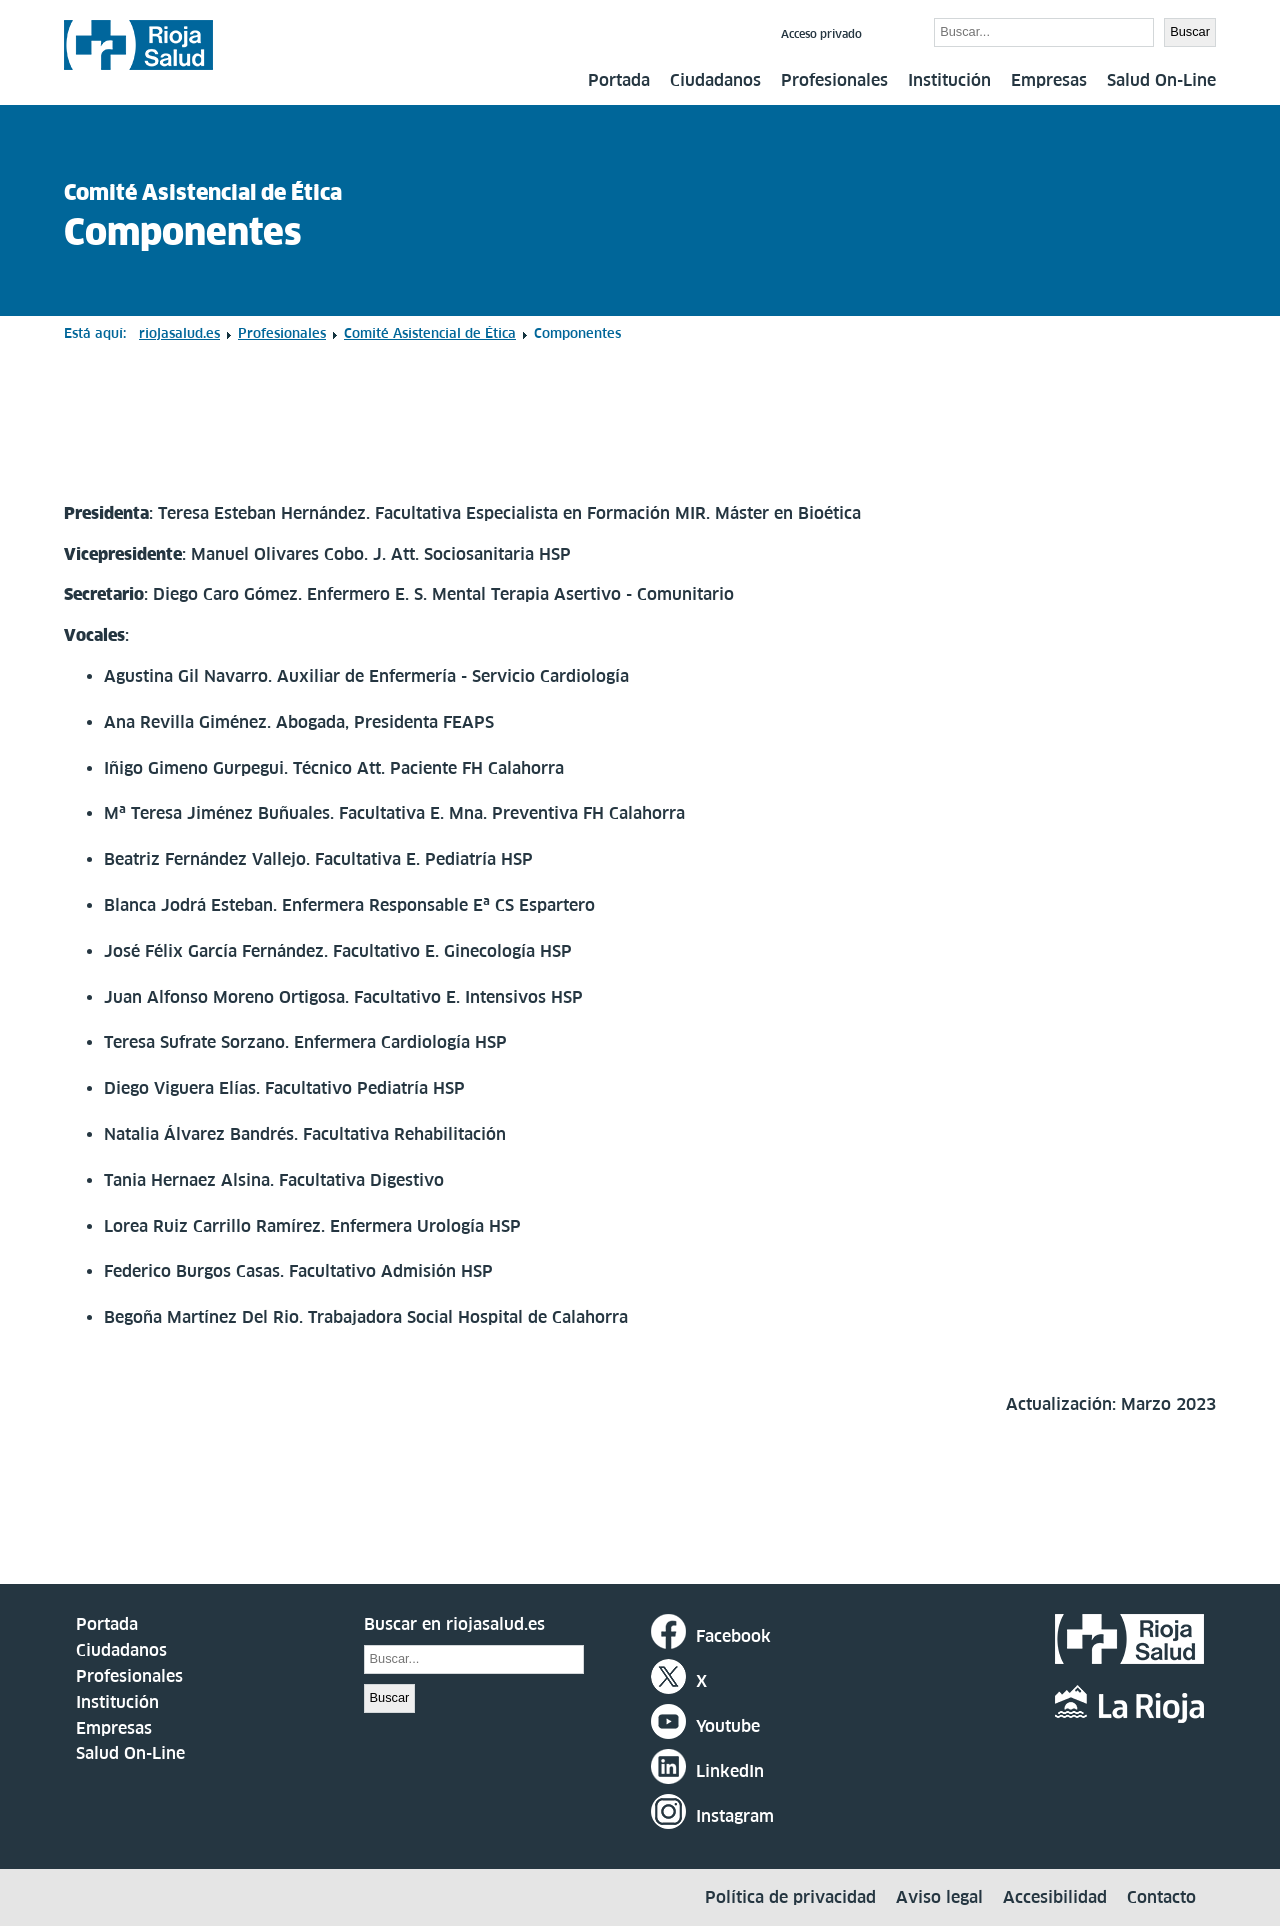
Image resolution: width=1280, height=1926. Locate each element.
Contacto (1161, 1897)
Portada (619, 80)
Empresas (1049, 80)
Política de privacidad (790, 1897)
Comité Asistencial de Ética (203, 193)
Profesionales (834, 80)
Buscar (900, 31)
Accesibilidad (1055, 1897)
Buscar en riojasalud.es (454, 1624)
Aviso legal (939, 1897)
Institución (949, 80)
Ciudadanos (715, 80)
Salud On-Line (1161, 80)
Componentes (183, 232)
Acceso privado (821, 34)
